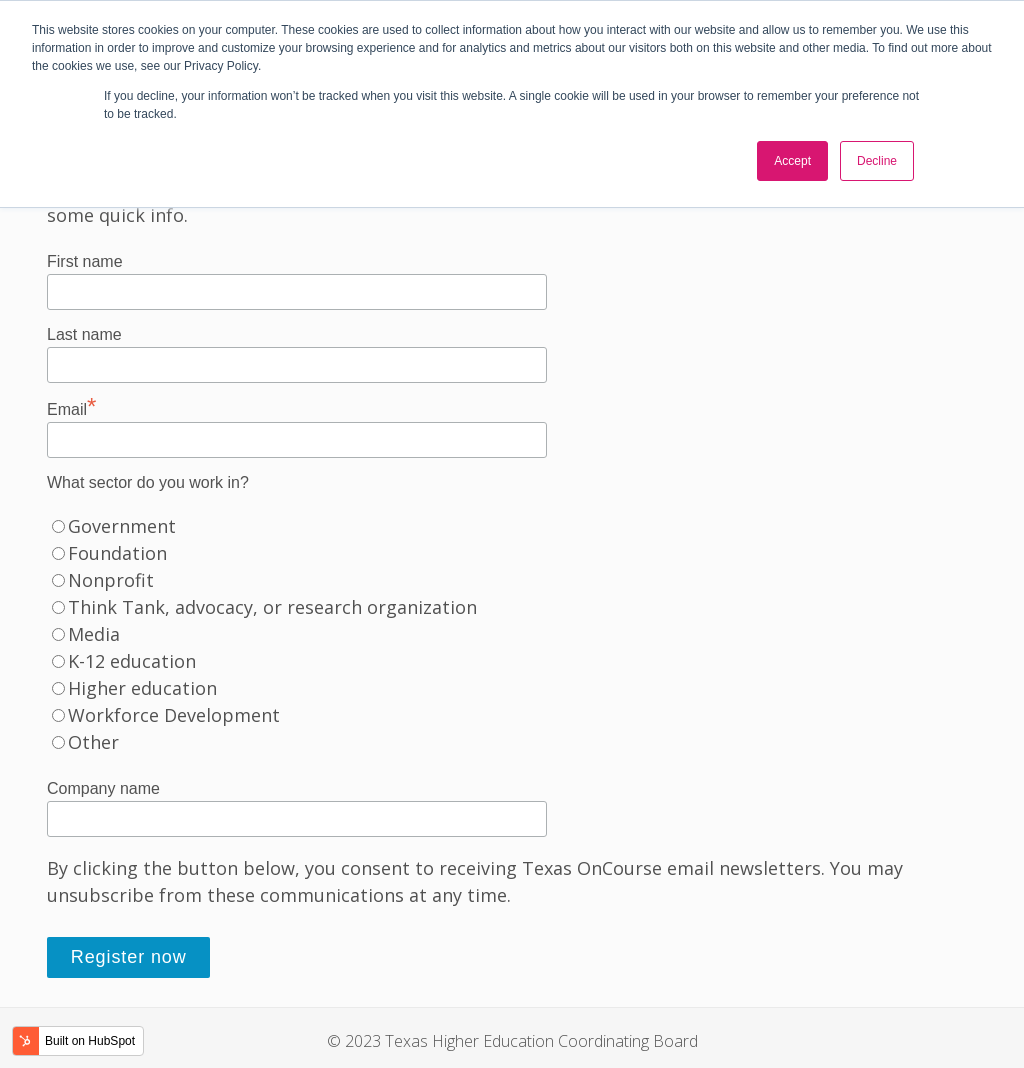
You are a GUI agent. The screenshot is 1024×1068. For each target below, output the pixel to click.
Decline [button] (877, 161)
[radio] (512, 526)
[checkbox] (512, 634)
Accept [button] (792, 161)
